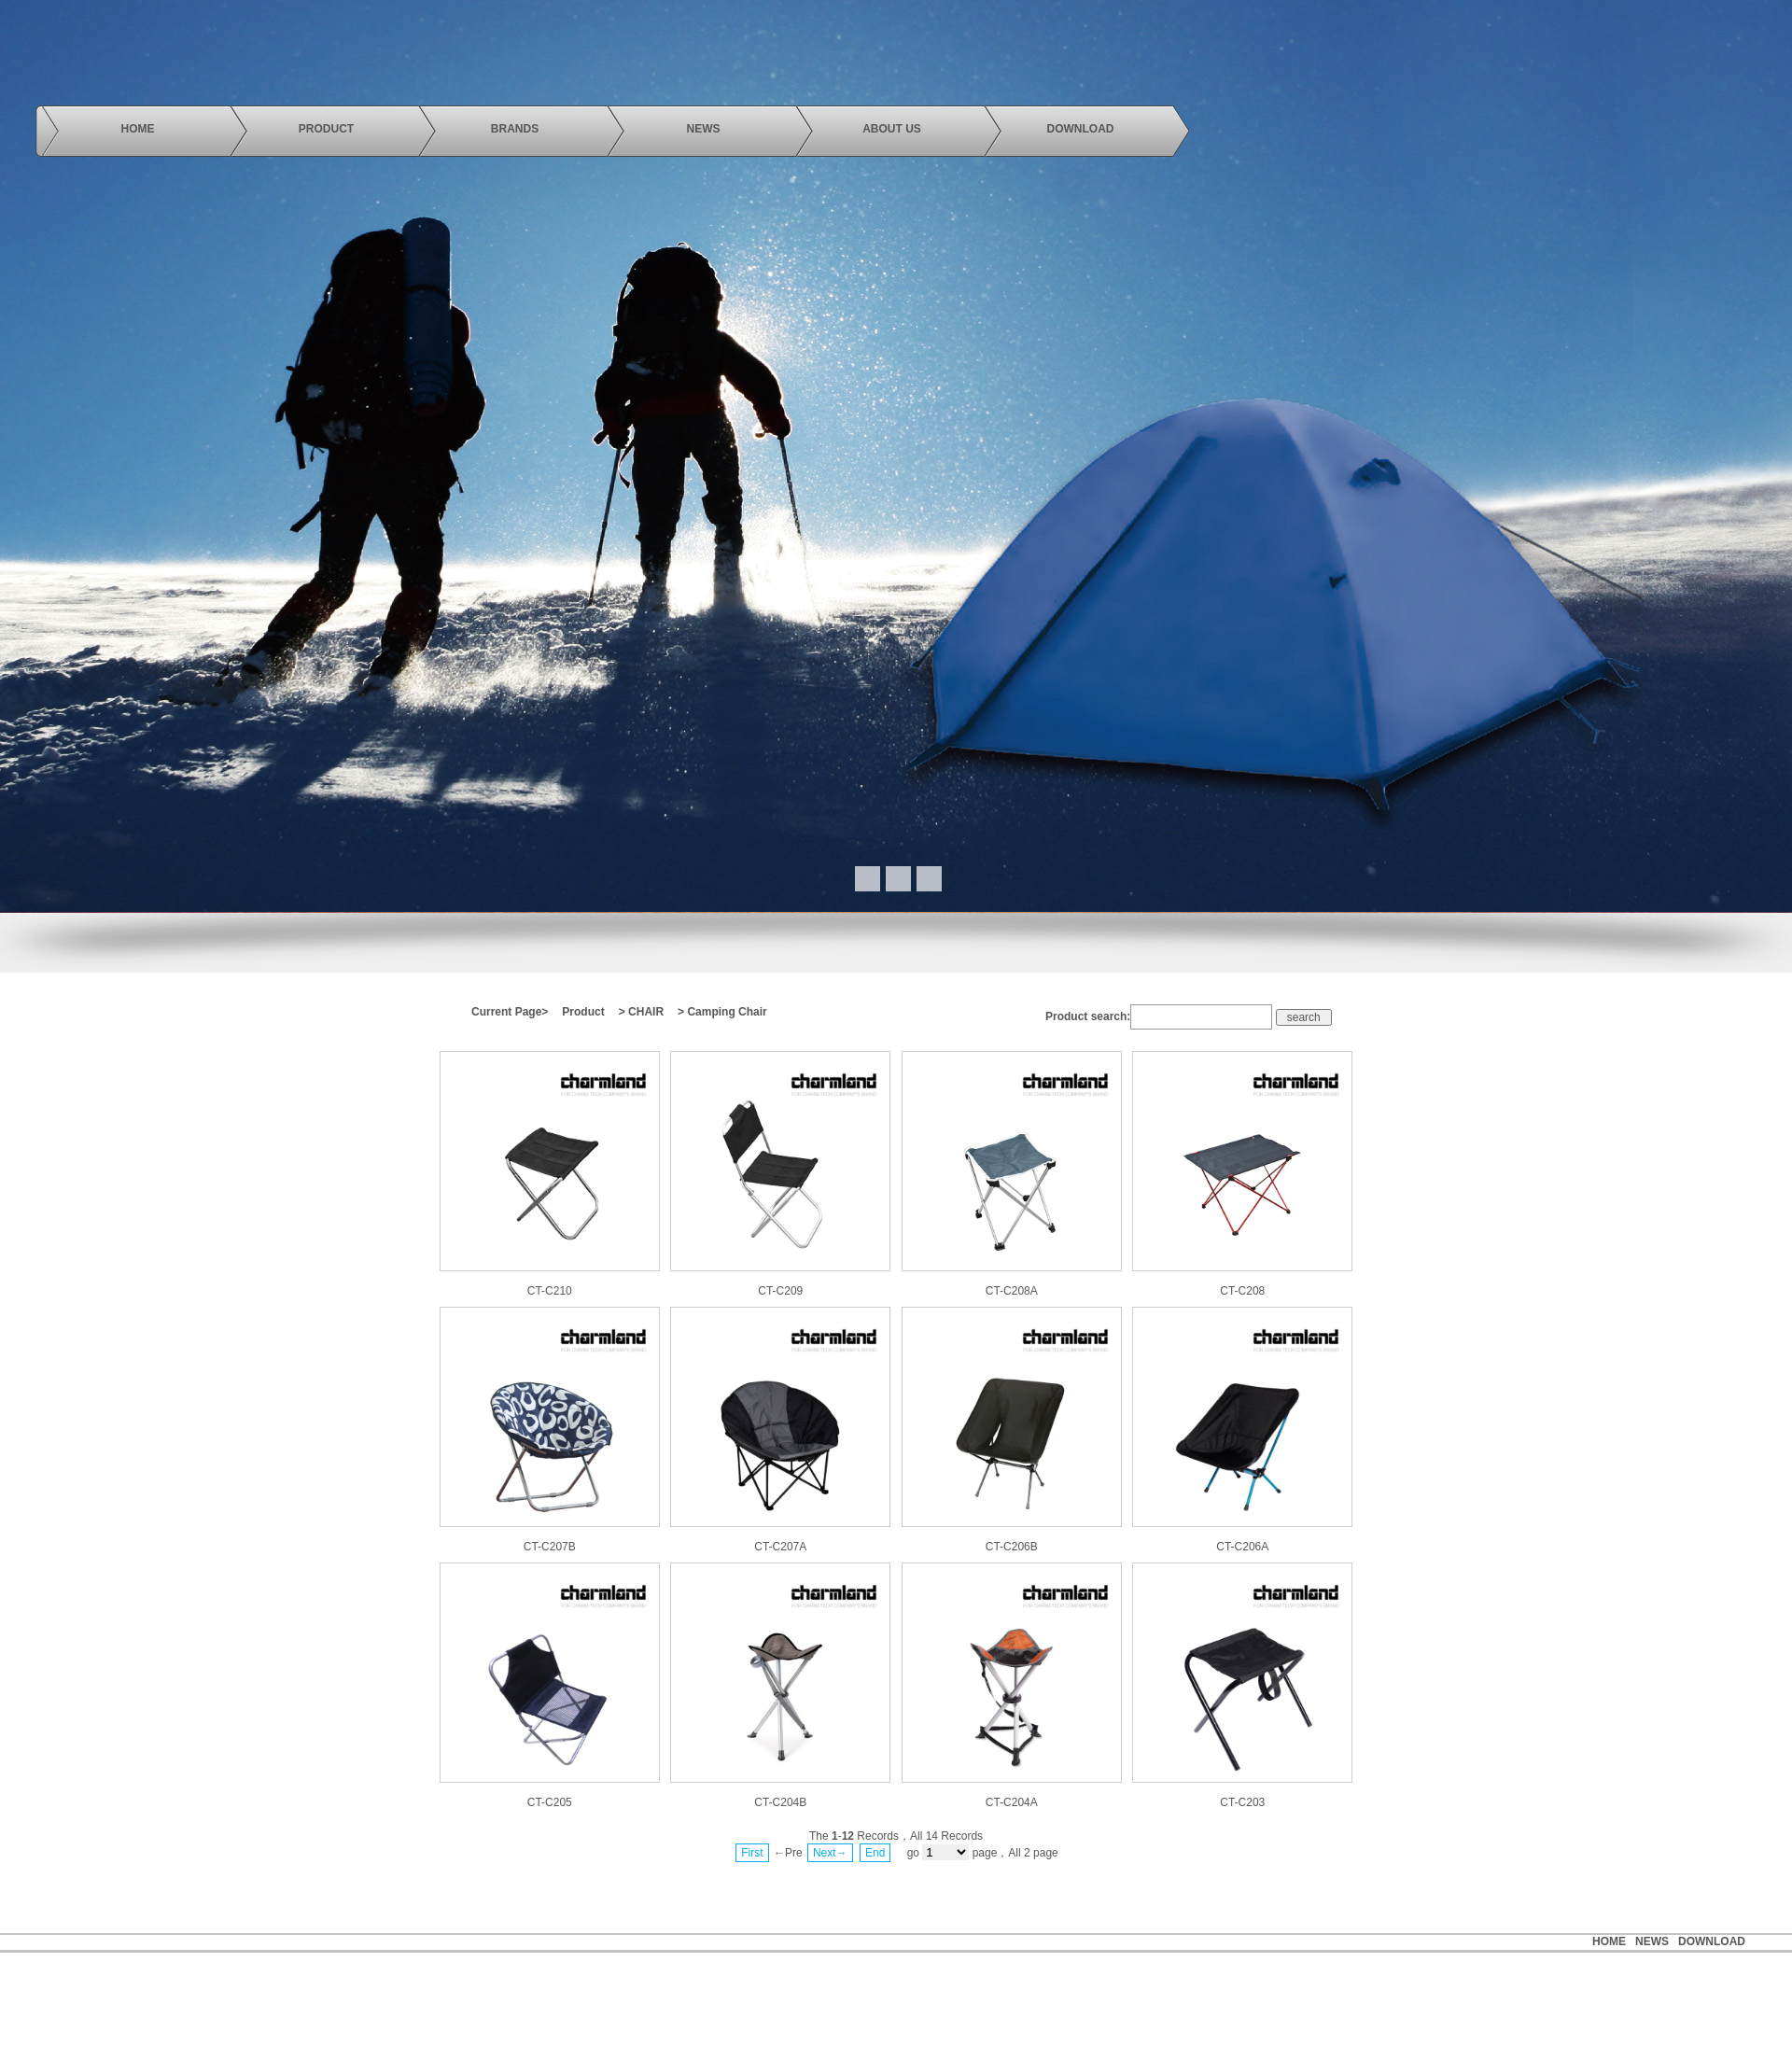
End (875, 1852)
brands (515, 128)
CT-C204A (1012, 1802)
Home (138, 128)
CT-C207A (780, 1546)
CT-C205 (549, 1802)
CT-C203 (1242, 1802)
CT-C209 (780, 1290)
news (704, 128)
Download (1711, 1941)
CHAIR (646, 1011)
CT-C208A (1012, 1290)
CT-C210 (549, 1290)
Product (583, 1011)
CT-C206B (1012, 1546)
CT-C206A (1242, 1546)
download (1080, 128)
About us (891, 128)
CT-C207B (550, 1546)
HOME (1609, 1941)
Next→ (830, 1852)
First (752, 1852)
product (326, 128)
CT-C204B (780, 1802)
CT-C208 (1242, 1290)
